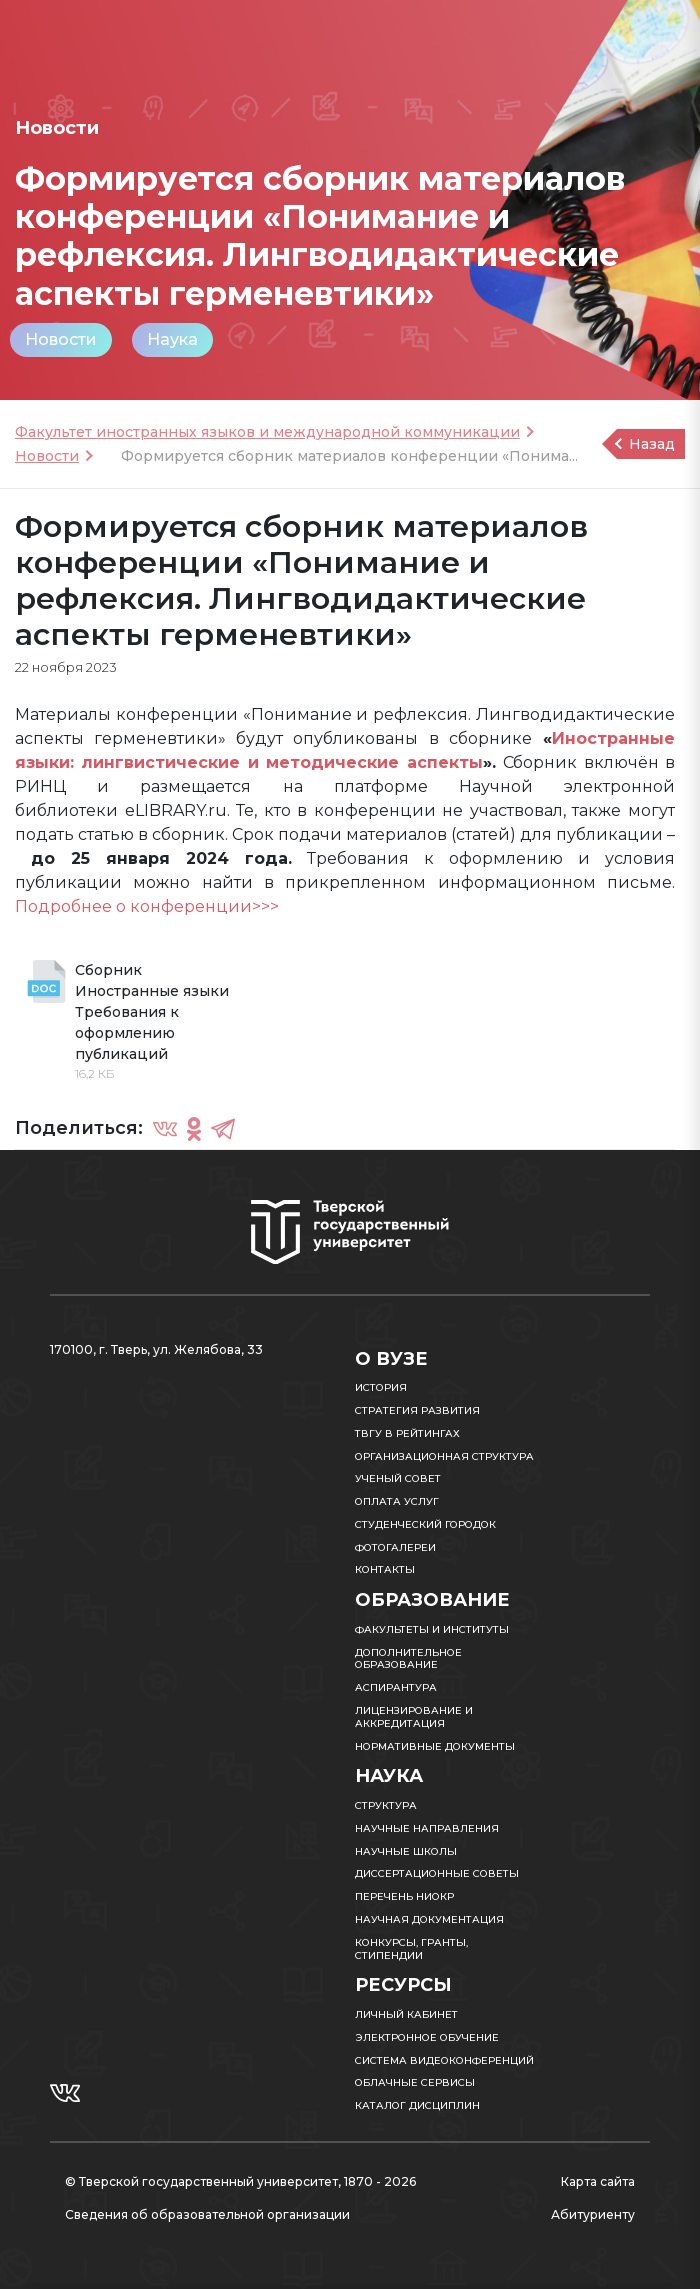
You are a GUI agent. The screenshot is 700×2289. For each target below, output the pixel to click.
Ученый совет (398, 1478)
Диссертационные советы (437, 1873)
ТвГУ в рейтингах (407, 1433)
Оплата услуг (397, 1501)
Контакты (385, 1569)
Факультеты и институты (432, 1629)
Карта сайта (598, 2181)
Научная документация (429, 1919)
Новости (61, 339)
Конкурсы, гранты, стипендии (411, 1949)
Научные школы (406, 1851)
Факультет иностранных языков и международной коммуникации (267, 432)
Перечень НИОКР (404, 1896)
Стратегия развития (417, 1410)
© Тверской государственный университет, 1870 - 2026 (240, 2181)
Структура (386, 1805)
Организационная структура (444, 1456)
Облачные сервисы (415, 2082)
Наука (172, 339)
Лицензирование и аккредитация (414, 1717)
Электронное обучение (427, 2037)
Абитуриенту (593, 2214)
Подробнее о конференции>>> (147, 906)
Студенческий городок (425, 1524)
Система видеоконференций (444, 2060)
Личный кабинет (406, 2014)
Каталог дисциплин (417, 2105)
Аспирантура (396, 1687)
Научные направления (427, 1828)
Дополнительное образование (408, 1659)
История (381, 1387)
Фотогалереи (395, 1547)
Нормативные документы (435, 1746)
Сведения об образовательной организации (207, 2214)
